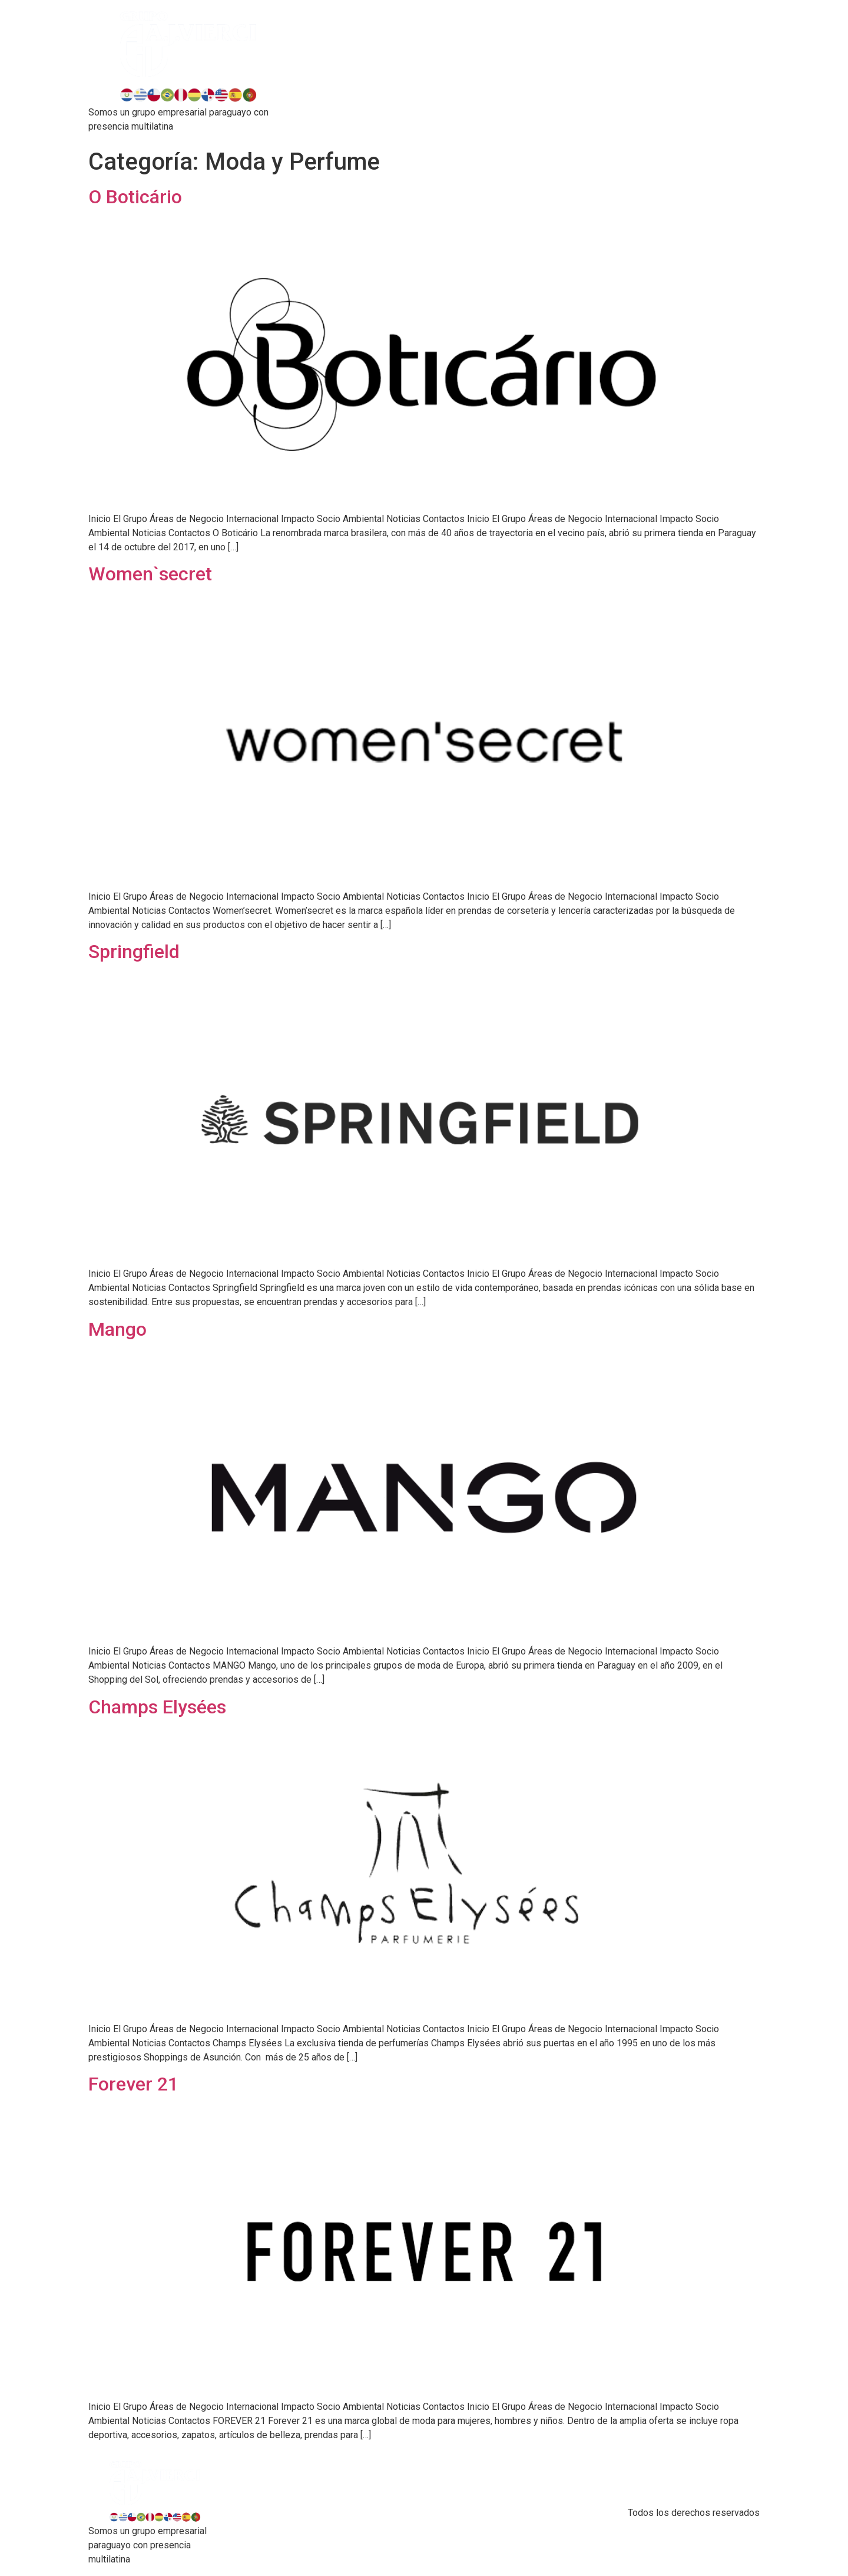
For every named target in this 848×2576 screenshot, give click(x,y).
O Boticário (135, 197)
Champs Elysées (157, 1707)
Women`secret (150, 574)
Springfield (134, 951)
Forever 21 (133, 2084)
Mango (117, 1329)
